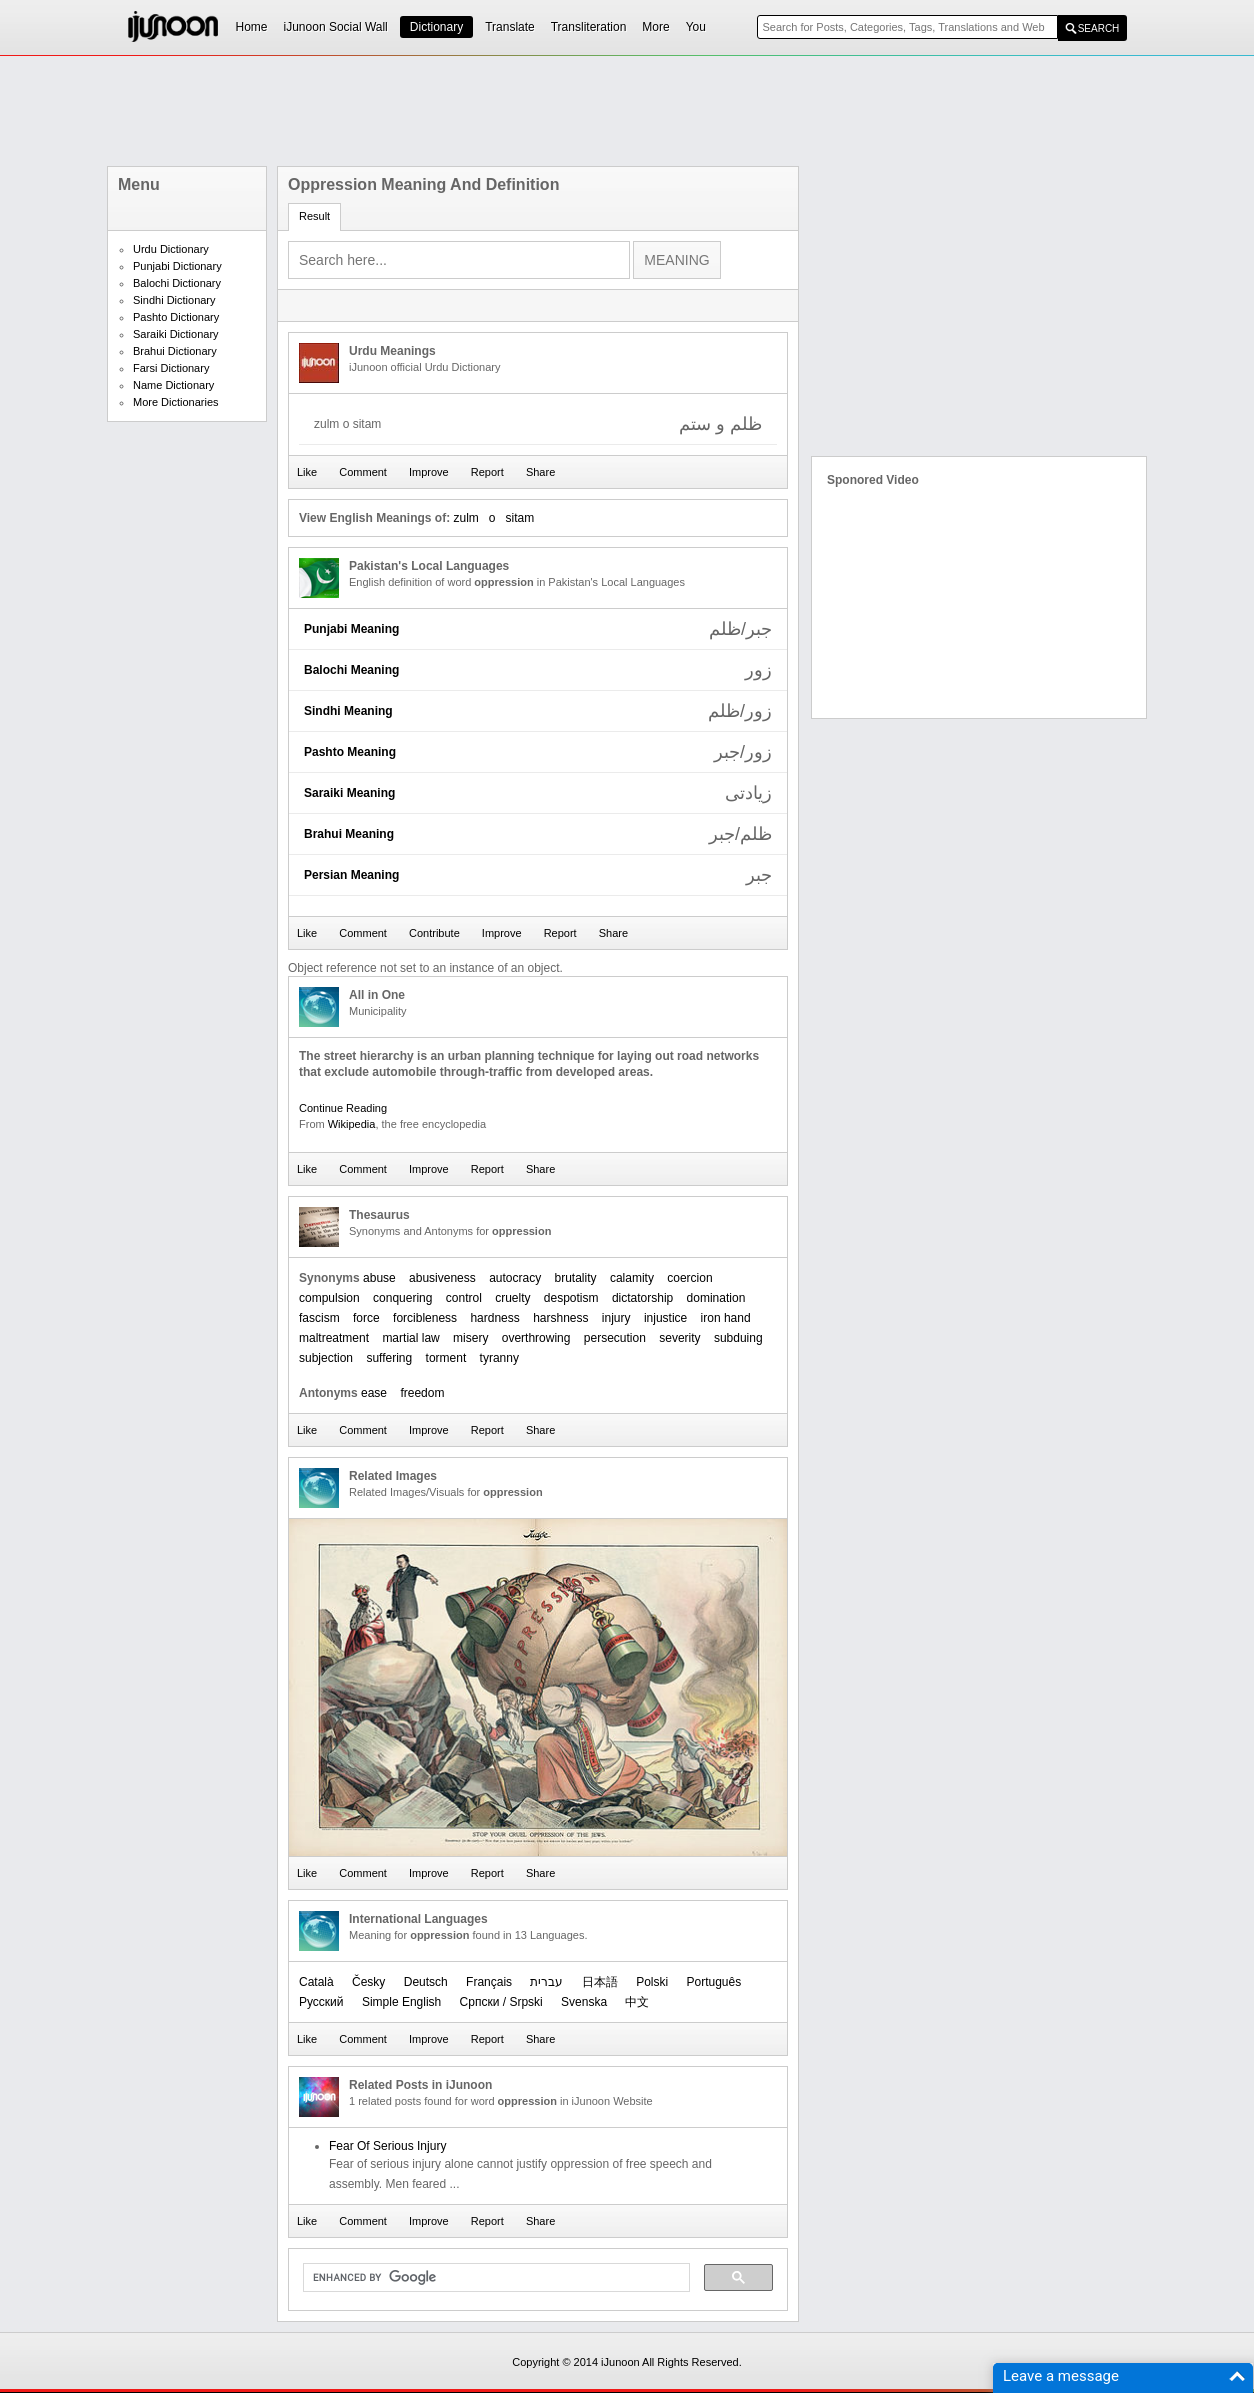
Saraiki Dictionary (176, 334)
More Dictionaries (176, 402)
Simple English (401, 2002)
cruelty (512, 1298)
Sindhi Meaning (348, 711)
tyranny (499, 1358)
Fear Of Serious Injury (387, 2146)
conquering (402, 1298)
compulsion (329, 1298)
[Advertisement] (627, 111)
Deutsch (426, 1982)
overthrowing (536, 1338)
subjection (326, 1358)
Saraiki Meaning (349, 793)
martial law (410, 1338)
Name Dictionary (173, 385)
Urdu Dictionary (171, 249)
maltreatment (334, 1338)
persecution (615, 1338)
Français (489, 1982)
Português (714, 1982)
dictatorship (642, 1298)
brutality (576, 1278)
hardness (494, 1318)
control (464, 1298)
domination (716, 1298)
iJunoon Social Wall (336, 27)
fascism (319, 1318)
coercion (689, 1278)
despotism (571, 1298)
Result (314, 216)
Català (316, 1982)
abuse (379, 1278)
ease (374, 1393)
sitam (520, 518)
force (366, 1318)
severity (679, 1338)
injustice (665, 1318)
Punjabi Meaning (351, 629)
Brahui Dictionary (175, 351)
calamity (632, 1278)
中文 (637, 2002)
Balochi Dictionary (177, 283)
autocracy (515, 1278)
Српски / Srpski (501, 2002)
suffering (389, 1358)
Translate (510, 27)
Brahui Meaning (349, 834)
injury (616, 1318)
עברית (546, 1982)
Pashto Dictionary (176, 317)
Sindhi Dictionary (174, 300)
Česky (368, 1982)
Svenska (584, 2002)
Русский (321, 2002)
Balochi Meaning (351, 670)
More (655, 27)
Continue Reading (343, 1108)
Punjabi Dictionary (177, 266)
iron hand (726, 1318)
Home (252, 27)
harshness (560, 1318)
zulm (465, 518)
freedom (422, 1393)
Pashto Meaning (350, 752)
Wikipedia (352, 1124)
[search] (494, 2278)
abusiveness (442, 1278)
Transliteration (589, 27)
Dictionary (436, 27)
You (696, 27)
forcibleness (425, 1318)
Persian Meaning (351, 875)
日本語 (600, 1982)
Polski (652, 1982)
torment (446, 1358)
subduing (738, 1338)
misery (470, 1338)
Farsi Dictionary (171, 368)
